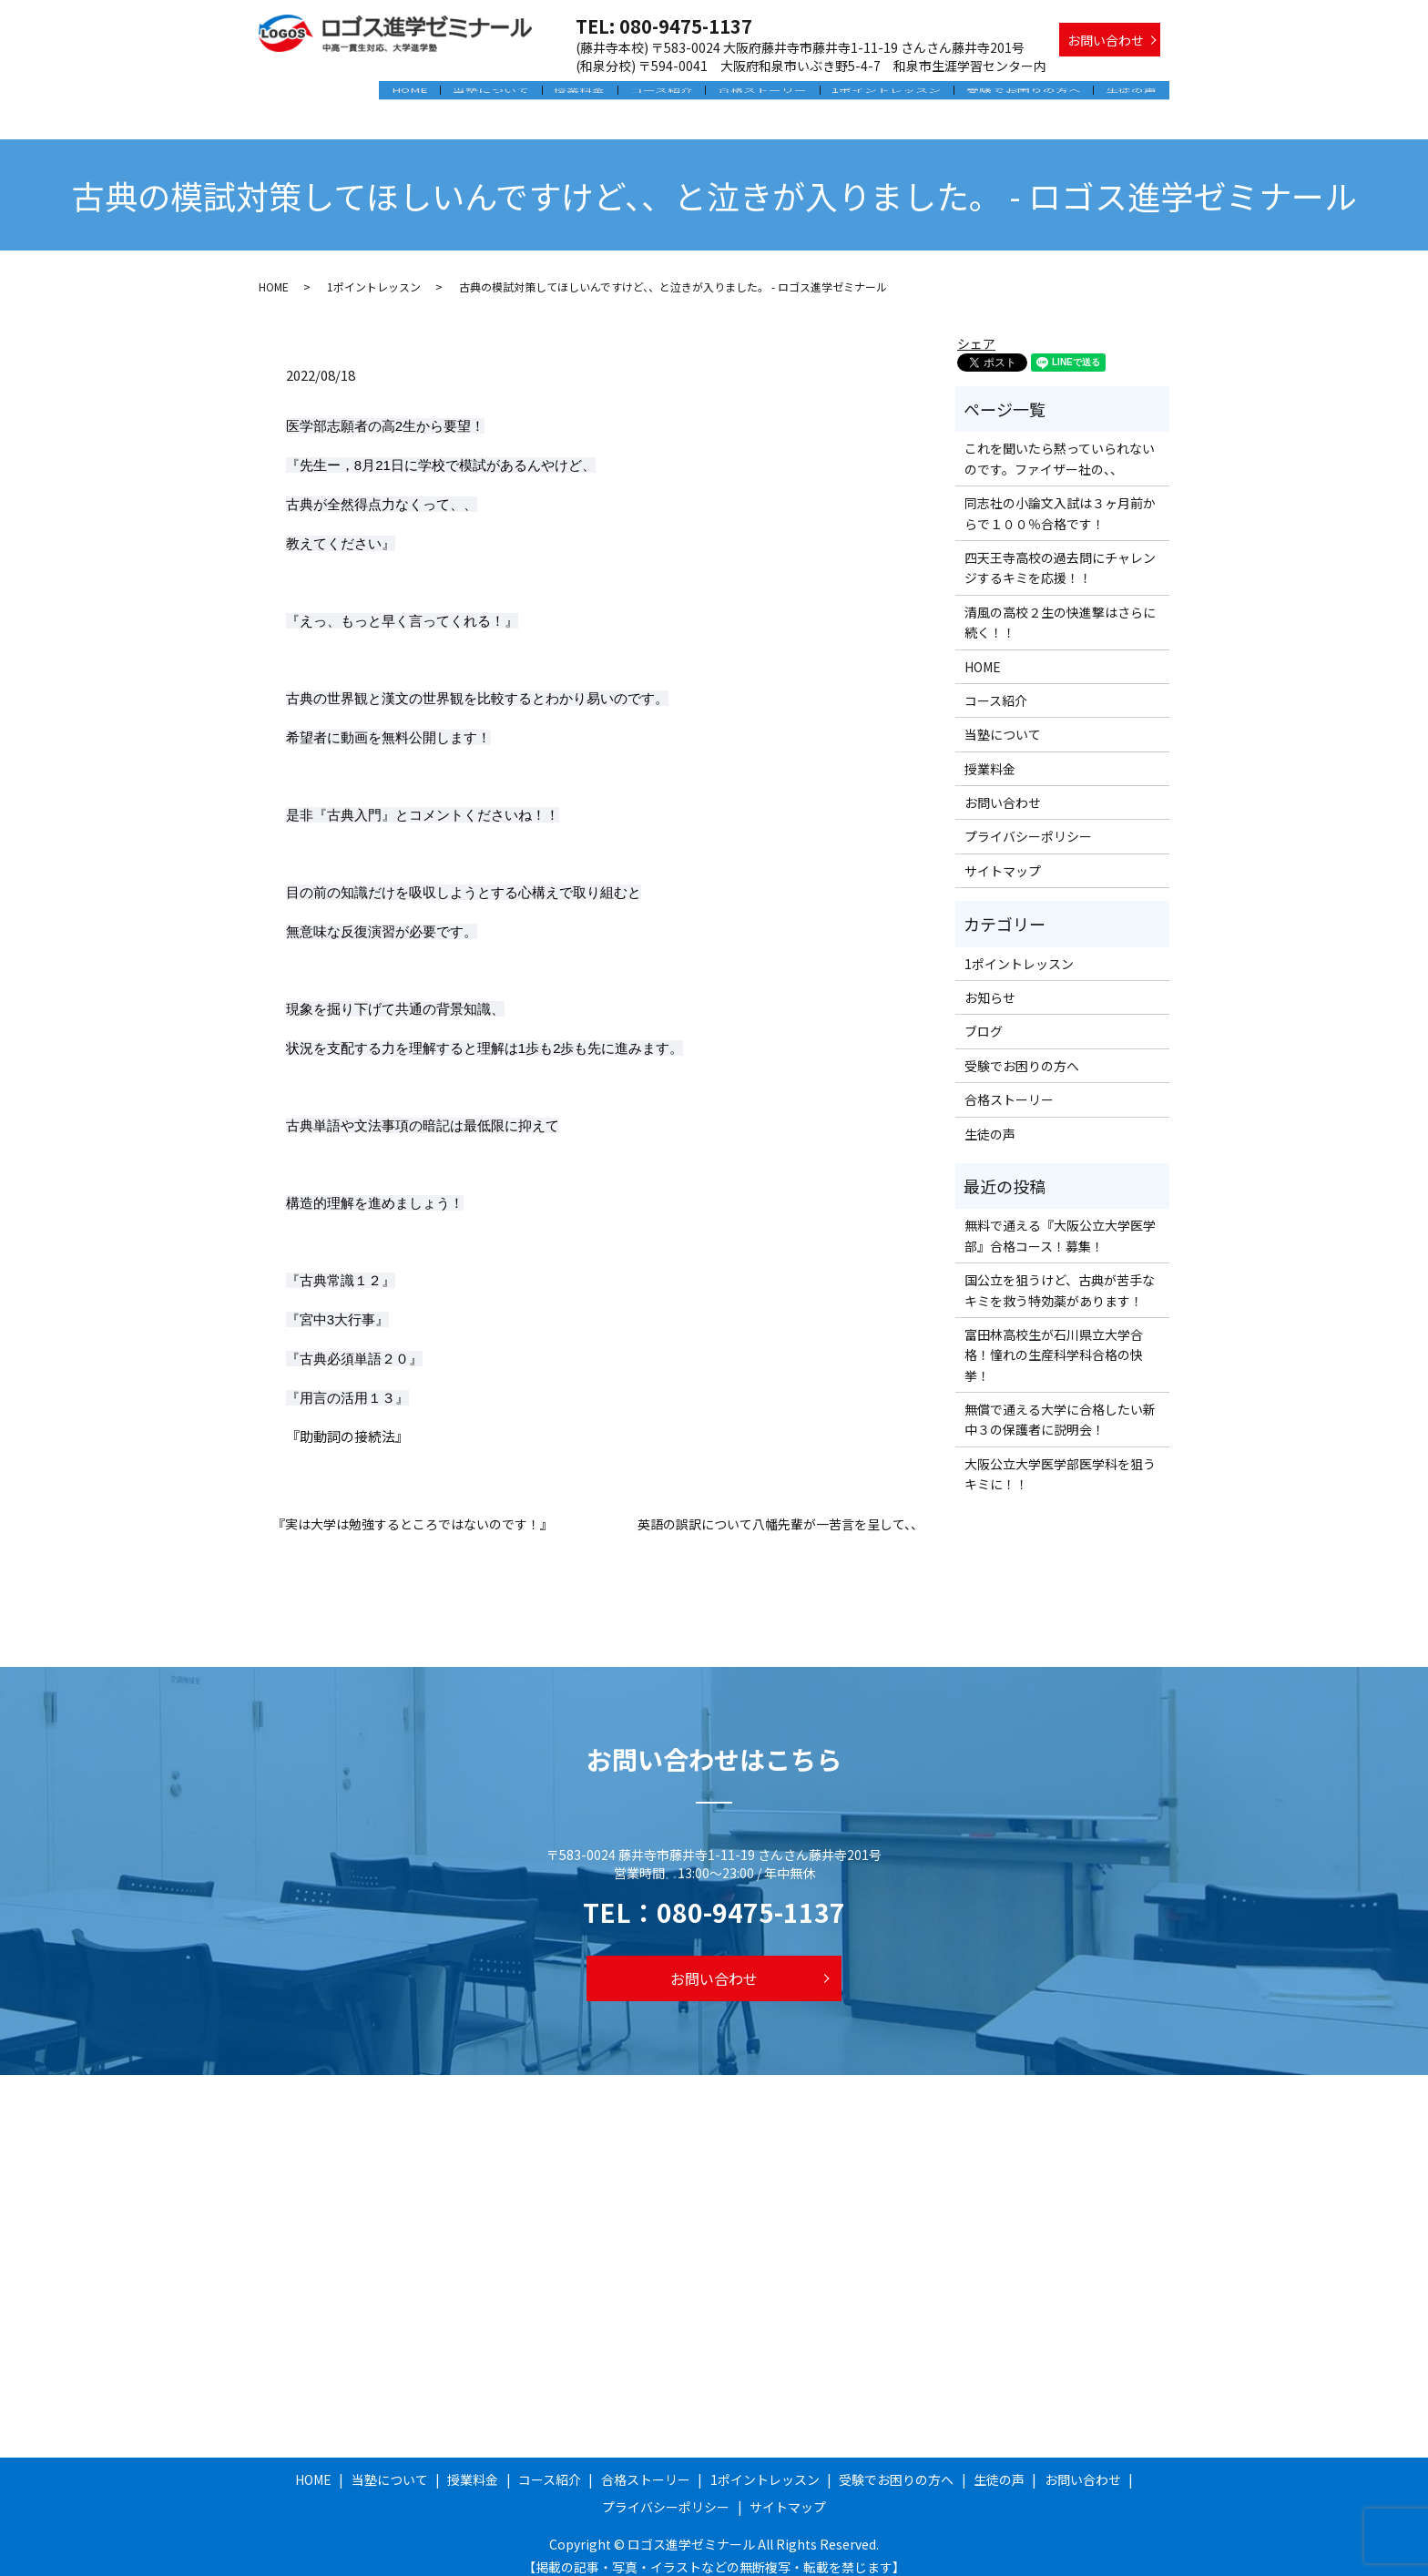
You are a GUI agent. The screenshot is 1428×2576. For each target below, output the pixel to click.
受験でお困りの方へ (1030, 94)
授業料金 (604, 94)
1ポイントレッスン (898, 94)
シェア (976, 327)
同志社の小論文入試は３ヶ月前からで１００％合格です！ (1060, 497)
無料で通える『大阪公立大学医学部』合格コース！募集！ (1060, 1220)
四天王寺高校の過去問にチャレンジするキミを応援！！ (1060, 551)
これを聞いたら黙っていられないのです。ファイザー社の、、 (1059, 443)
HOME (443, 94)
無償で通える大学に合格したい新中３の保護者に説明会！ (1060, 1403)
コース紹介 (681, 94)
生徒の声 (1133, 94)
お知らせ (989, 981)
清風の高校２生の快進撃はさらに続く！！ (1060, 606)
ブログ (983, 1016)
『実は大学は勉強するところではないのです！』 (412, 1508)
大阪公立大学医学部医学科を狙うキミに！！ (1060, 1457)
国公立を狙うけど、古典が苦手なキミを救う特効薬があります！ (1059, 1274)
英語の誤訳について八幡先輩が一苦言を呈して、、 (780, 1508)
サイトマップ (1002, 854)
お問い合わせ (1105, 40)
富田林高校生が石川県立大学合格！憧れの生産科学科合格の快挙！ (1053, 1338)
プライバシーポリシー (1028, 821)
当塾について (521, 94)
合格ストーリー (778, 94)
